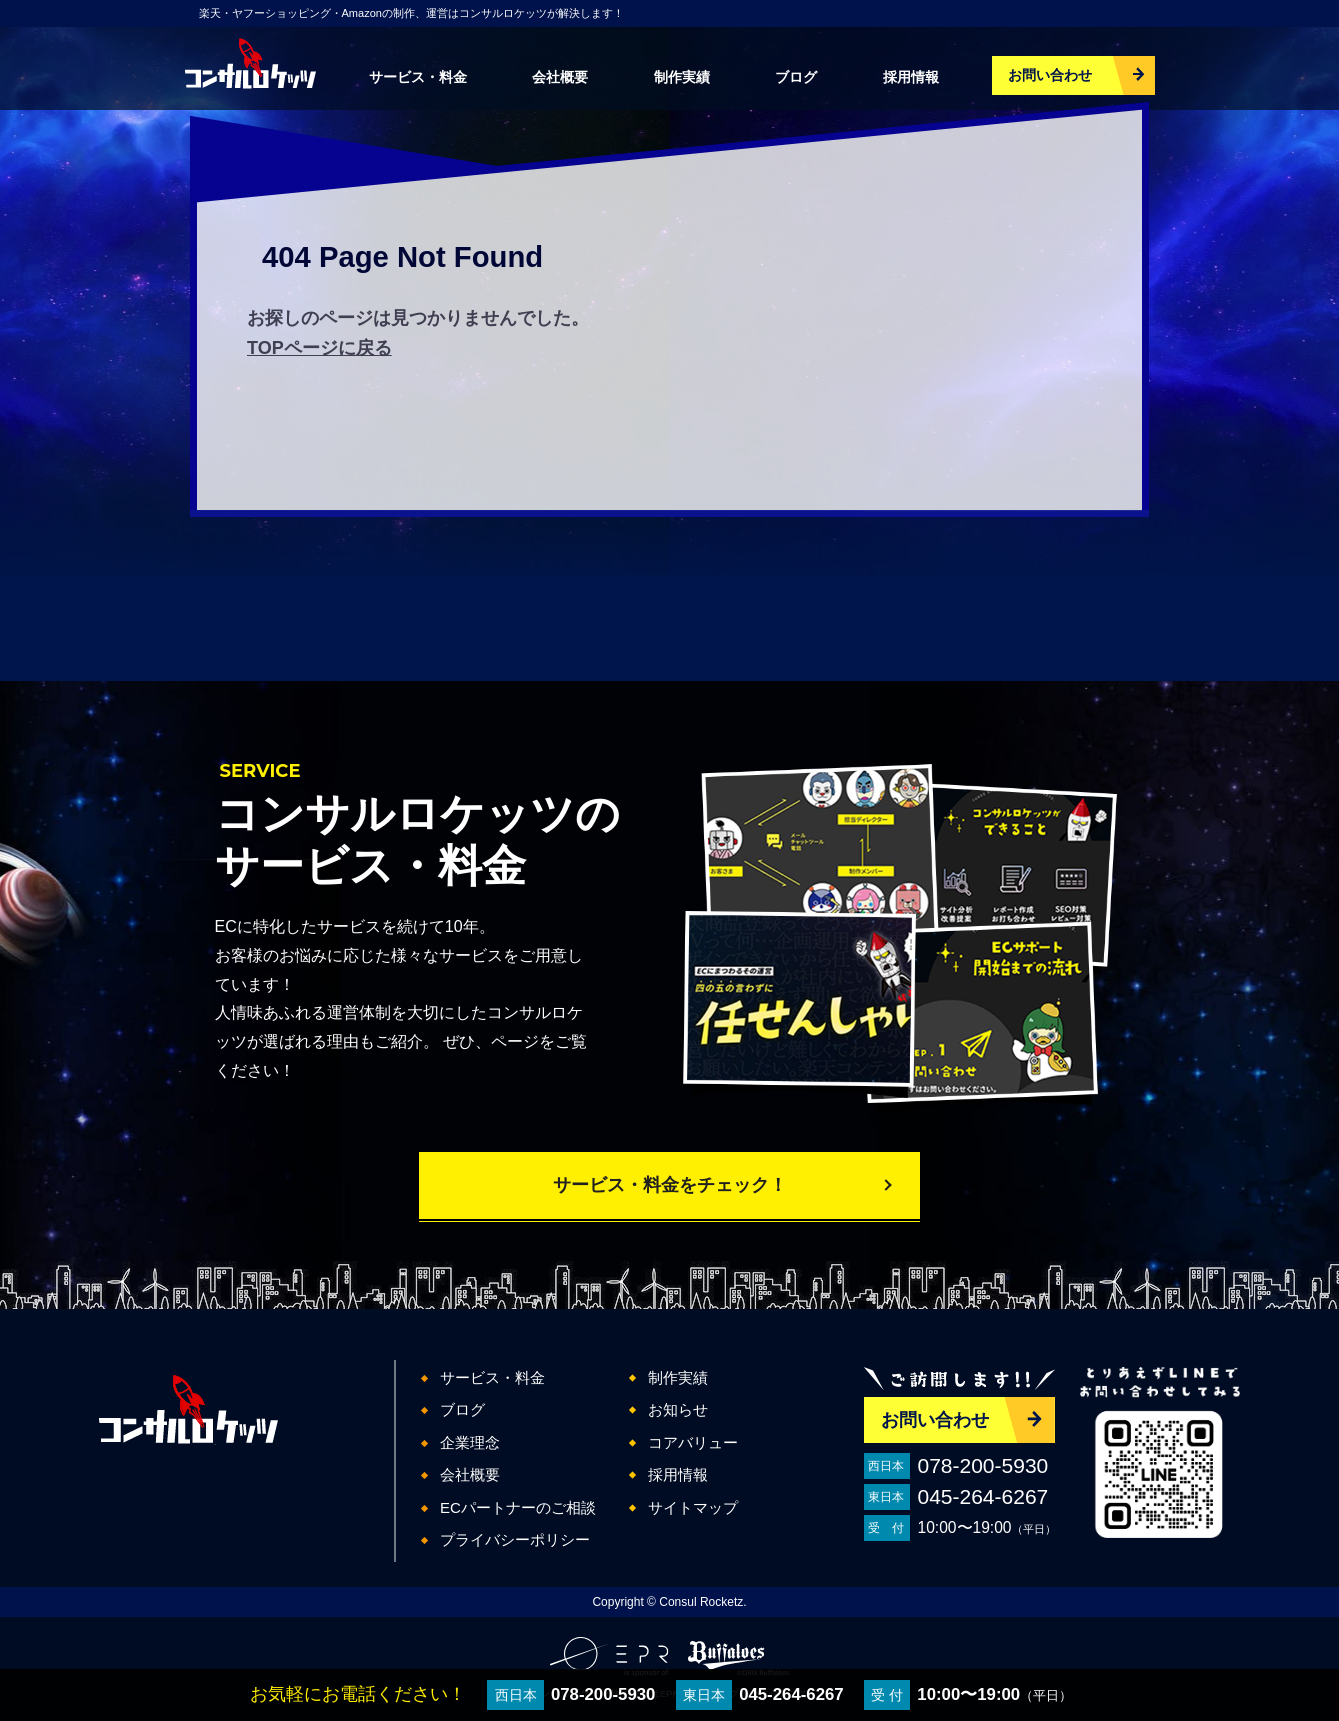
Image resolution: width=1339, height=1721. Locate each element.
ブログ (796, 77)
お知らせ (678, 1409)
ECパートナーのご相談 (518, 1507)
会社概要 (560, 77)
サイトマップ (693, 1507)
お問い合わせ (1050, 75)
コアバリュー (693, 1442)
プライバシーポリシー (515, 1539)
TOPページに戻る (319, 348)
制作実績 (682, 77)
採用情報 (911, 77)
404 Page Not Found (402, 257)
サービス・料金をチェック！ (670, 1185)
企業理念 (470, 1442)
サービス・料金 (418, 77)
